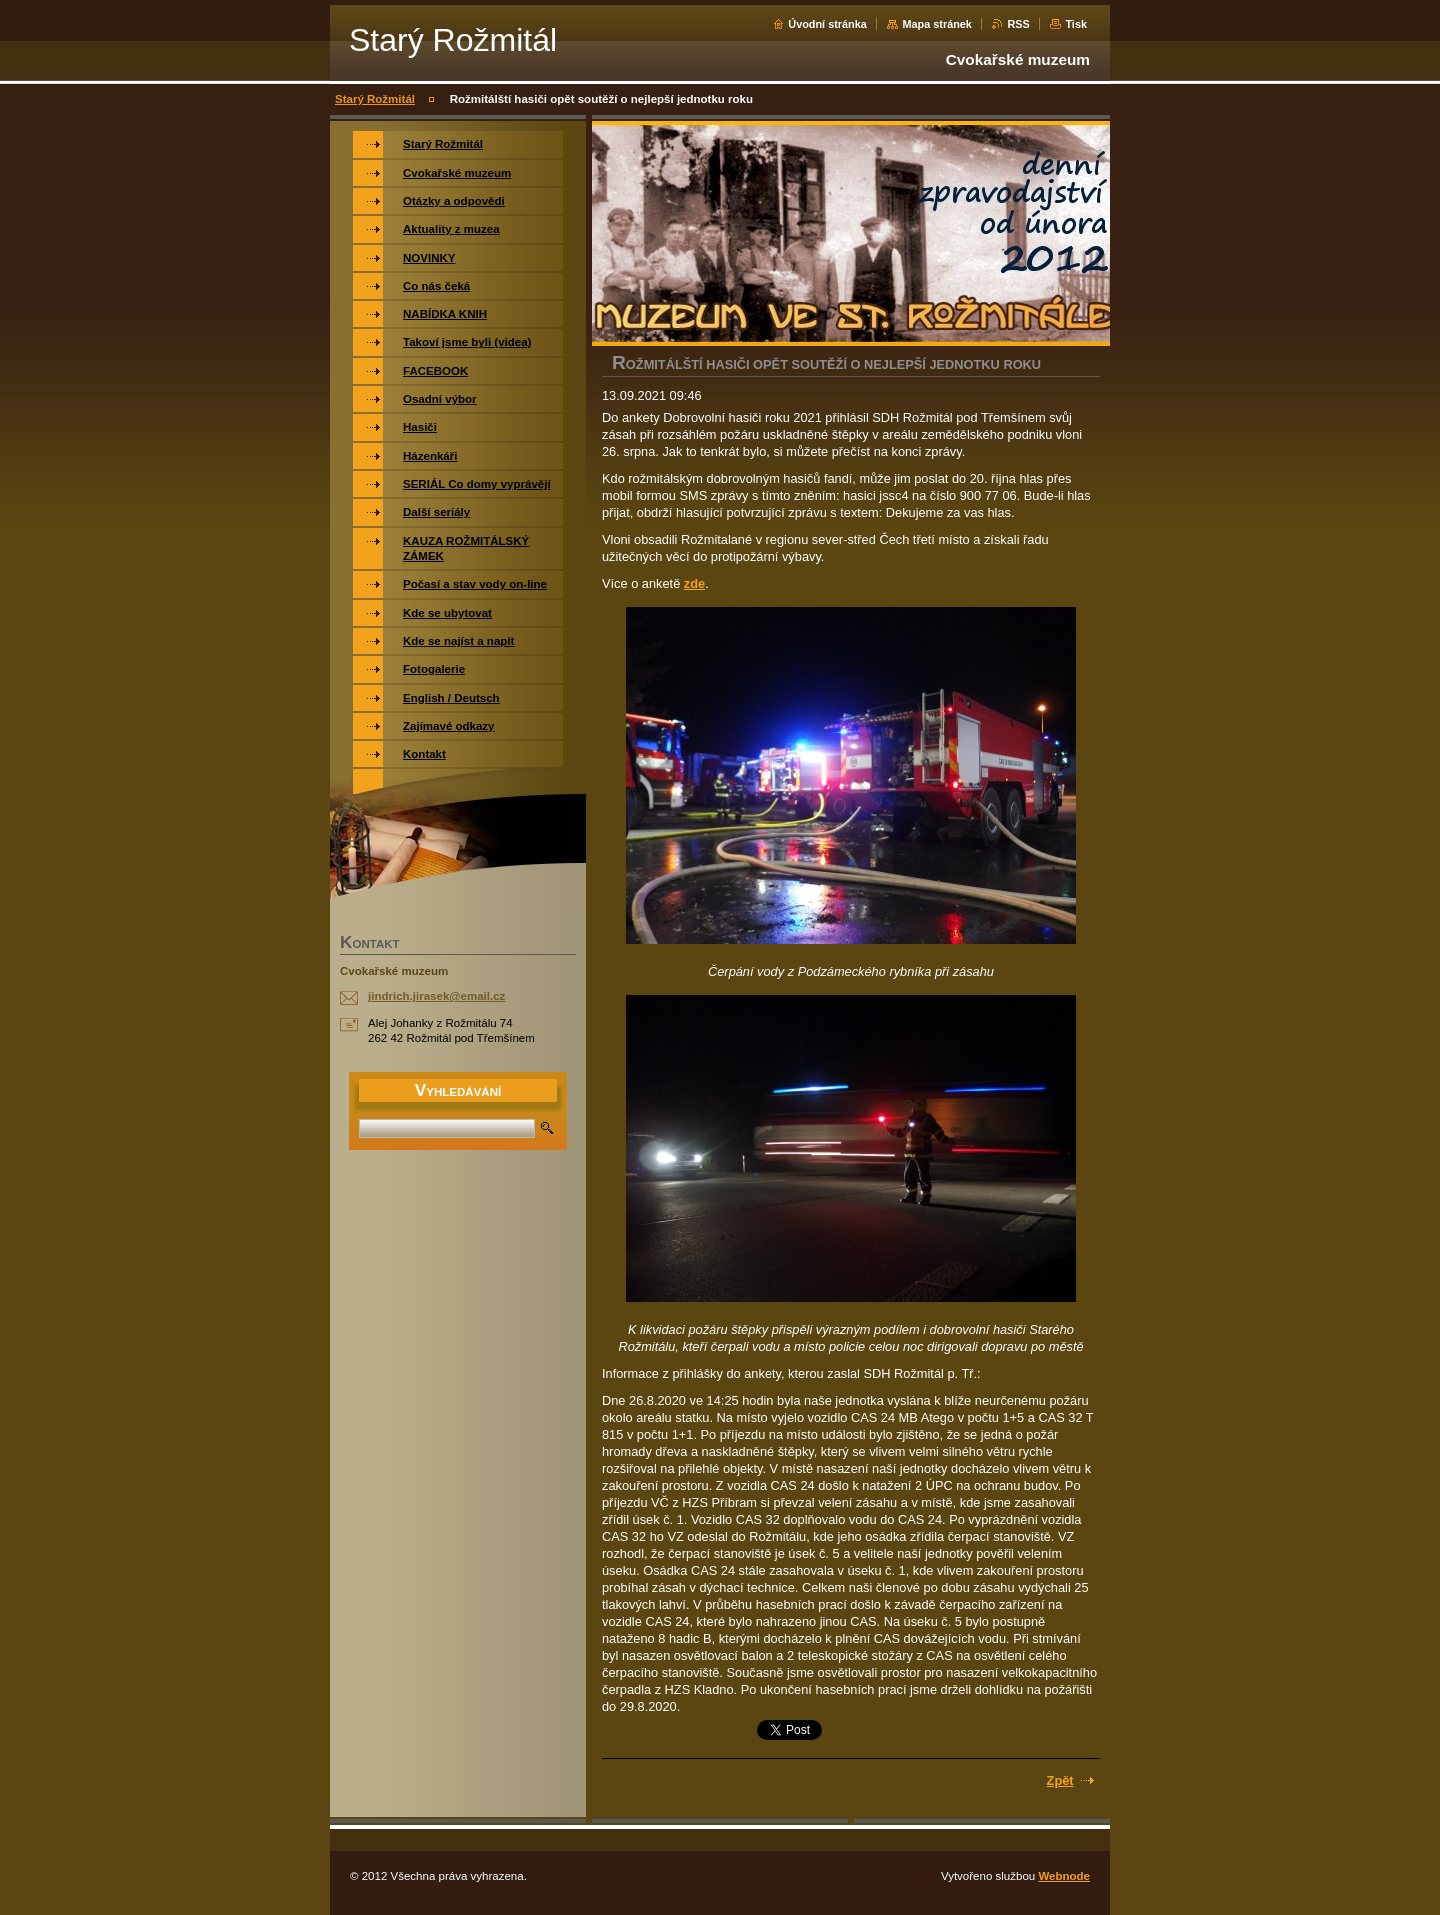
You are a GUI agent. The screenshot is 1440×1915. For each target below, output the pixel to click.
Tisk (1076, 24)
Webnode (1064, 1876)
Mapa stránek (937, 24)
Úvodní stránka (827, 24)
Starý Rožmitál (375, 99)
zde (694, 583)
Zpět (1060, 1780)
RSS (1018, 24)
